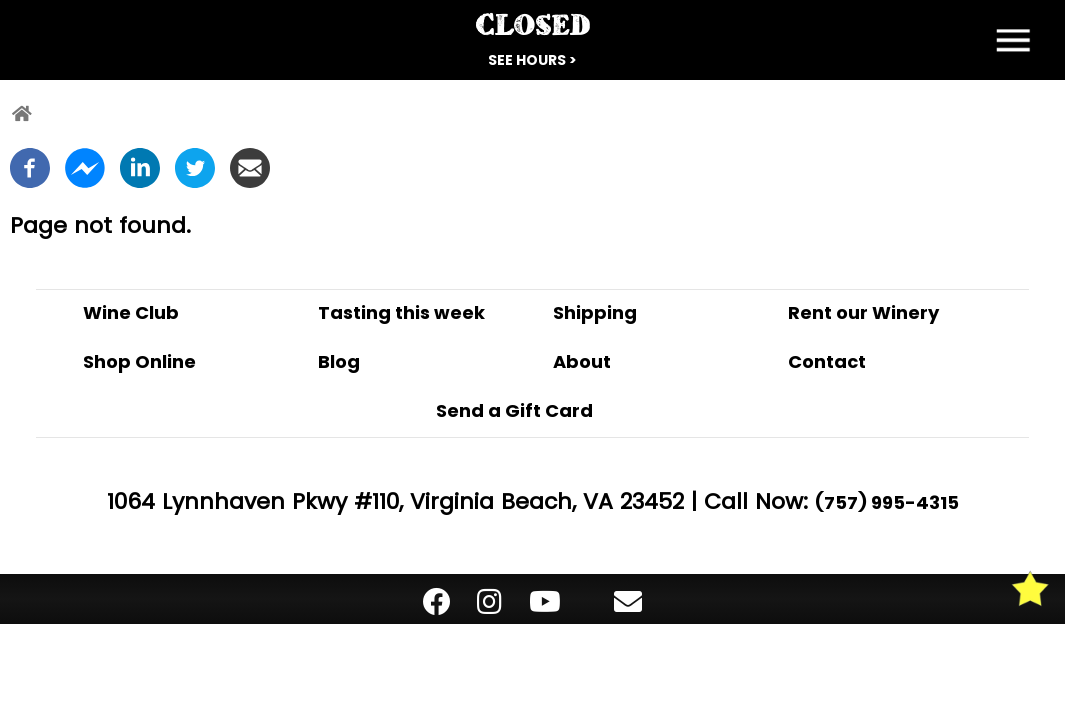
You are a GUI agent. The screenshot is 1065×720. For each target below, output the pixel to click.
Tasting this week (401, 312)
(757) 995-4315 (887, 502)
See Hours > (532, 60)
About (582, 361)
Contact (827, 361)
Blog (339, 361)
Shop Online (139, 361)
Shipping (595, 312)
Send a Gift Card (514, 410)
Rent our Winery (863, 312)
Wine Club (131, 312)
